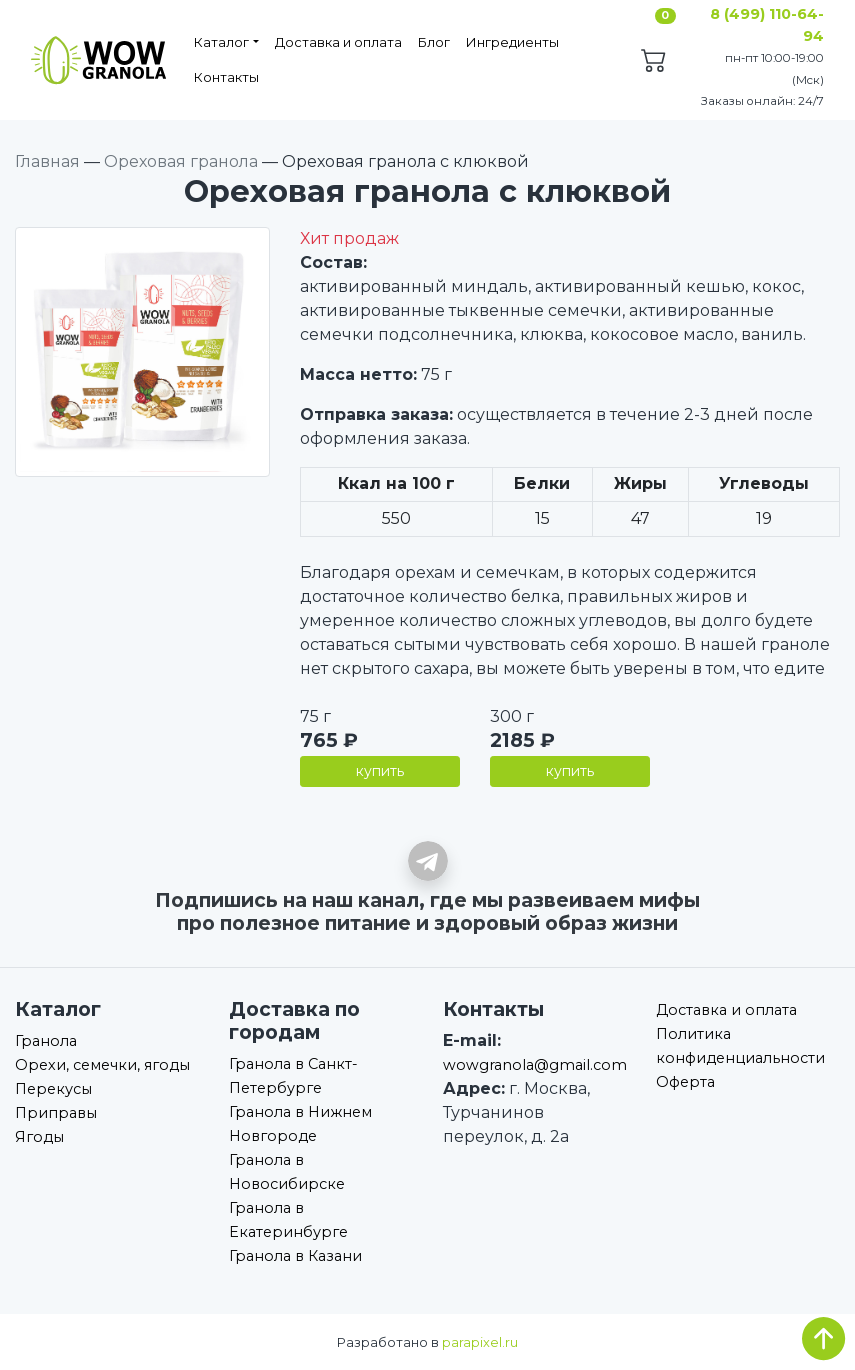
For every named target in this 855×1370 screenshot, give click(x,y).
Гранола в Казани (295, 1256)
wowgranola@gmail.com (535, 1065)
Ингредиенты (512, 42)
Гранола (46, 1041)
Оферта (685, 1082)
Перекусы (53, 1089)
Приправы (56, 1113)
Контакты (226, 77)
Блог (434, 42)
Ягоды (39, 1137)
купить (380, 771)
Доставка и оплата (338, 42)
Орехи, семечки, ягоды (102, 1065)
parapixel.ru (480, 1342)
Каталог (221, 42)
